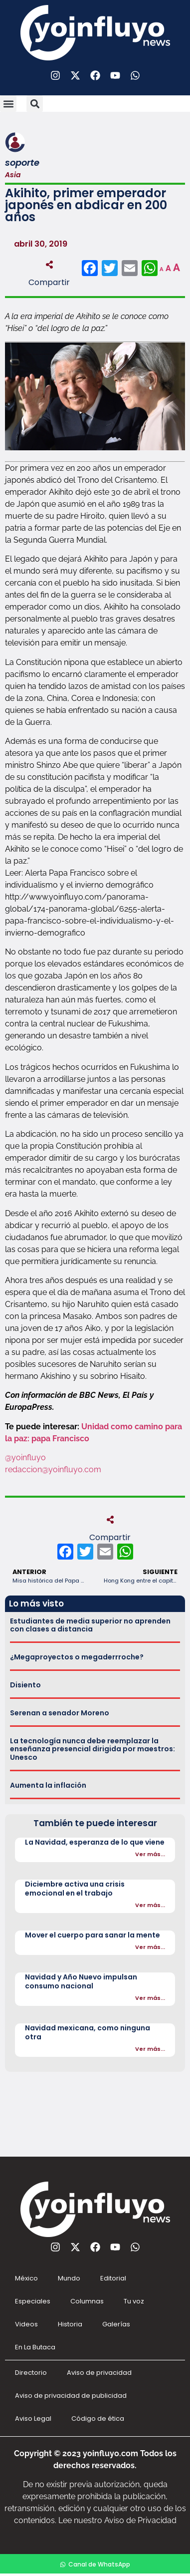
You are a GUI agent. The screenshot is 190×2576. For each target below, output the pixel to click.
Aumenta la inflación (48, 1785)
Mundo (69, 2278)
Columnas (87, 2301)
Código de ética (97, 2418)
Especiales (32, 2301)
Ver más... (150, 1854)
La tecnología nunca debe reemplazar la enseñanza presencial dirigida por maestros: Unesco (92, 1749)
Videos (26, 2324)
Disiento (25, 1685)
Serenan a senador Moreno (59, 1713)
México (26, 2278)
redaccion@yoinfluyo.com (53, 1469)
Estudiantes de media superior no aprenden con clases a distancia (90, 1625)
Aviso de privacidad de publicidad (71, 2395)
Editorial (113, 2278)
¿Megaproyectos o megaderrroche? (77, 1657)
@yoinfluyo (25, 1457)
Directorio (31, 2372)
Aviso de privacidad (99, 2372)
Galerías (116, 2324)
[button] (8, 103)
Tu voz (134, 2301)
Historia (70, 2324)
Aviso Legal (33, 2418)
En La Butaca (35, 2347)
